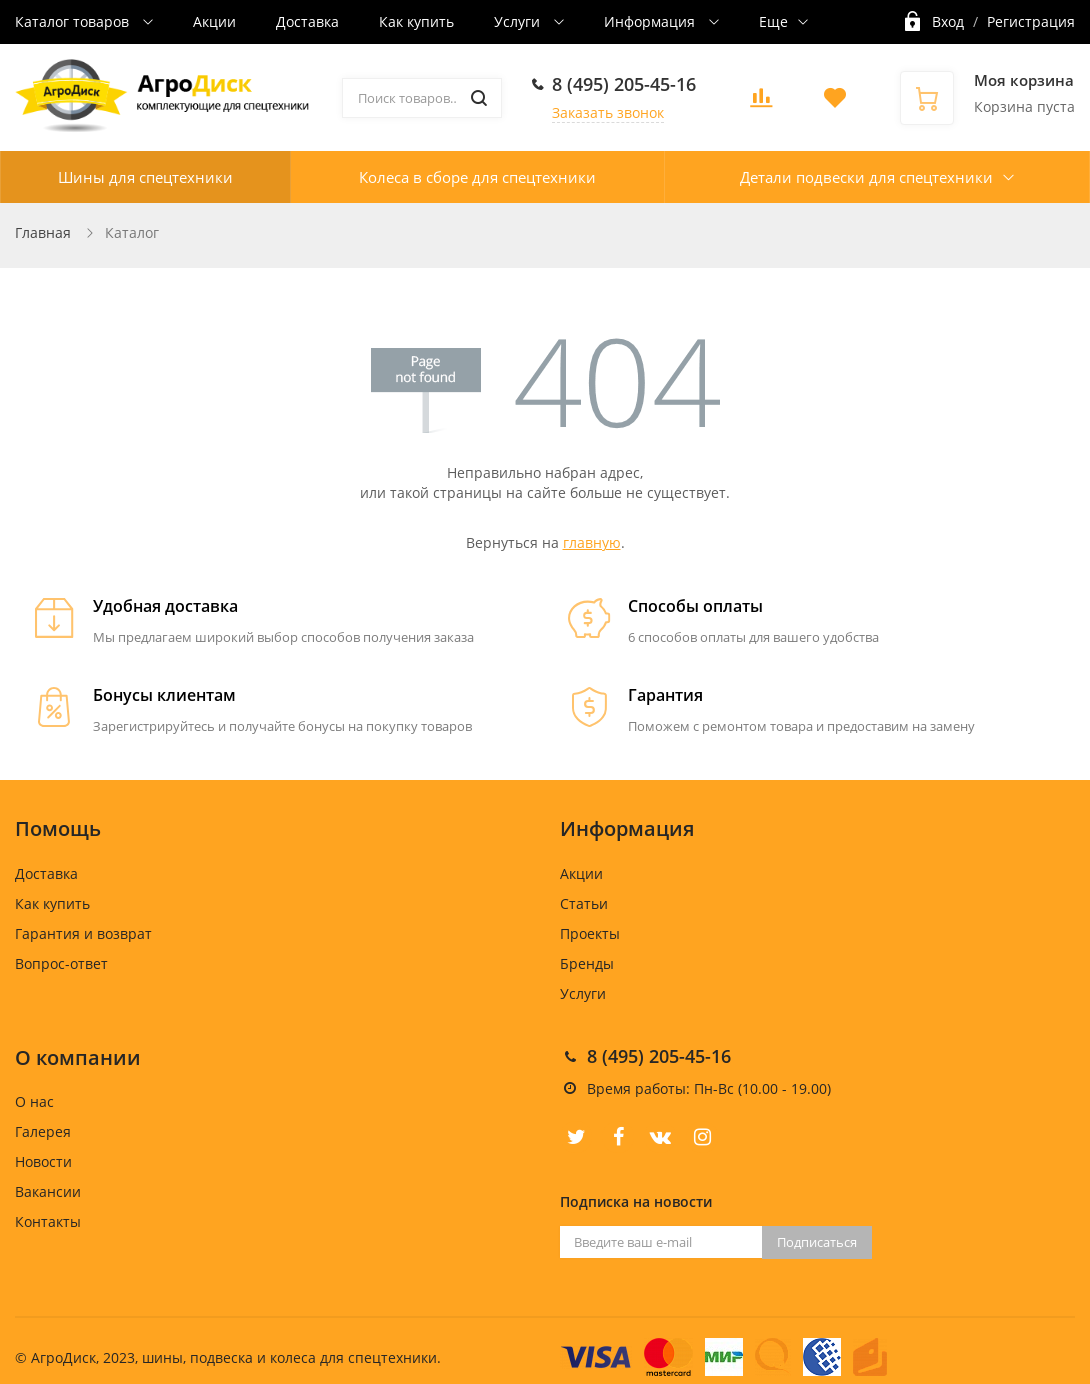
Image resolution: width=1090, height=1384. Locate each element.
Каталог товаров (74, 21)
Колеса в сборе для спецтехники (477, 177)
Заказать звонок (608, 112)
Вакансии (48, 1191)
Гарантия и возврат (83, 933)
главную (592, 542)
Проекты (590, 933)
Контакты (48, 1221)
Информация (651, 21)
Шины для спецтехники (145, 177)
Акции (214, 21)
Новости (43, 1161)
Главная (43, 232)
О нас (34, 1101)
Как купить (416, 21)
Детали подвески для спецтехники (866, 177)
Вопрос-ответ (61, 963)
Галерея (43, 1131)
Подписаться (817, 1242)
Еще (773, 21)
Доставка (307, 21)
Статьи (584, 903)
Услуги (519, 21)
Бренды (587, 963)
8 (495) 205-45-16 (624, 84)
